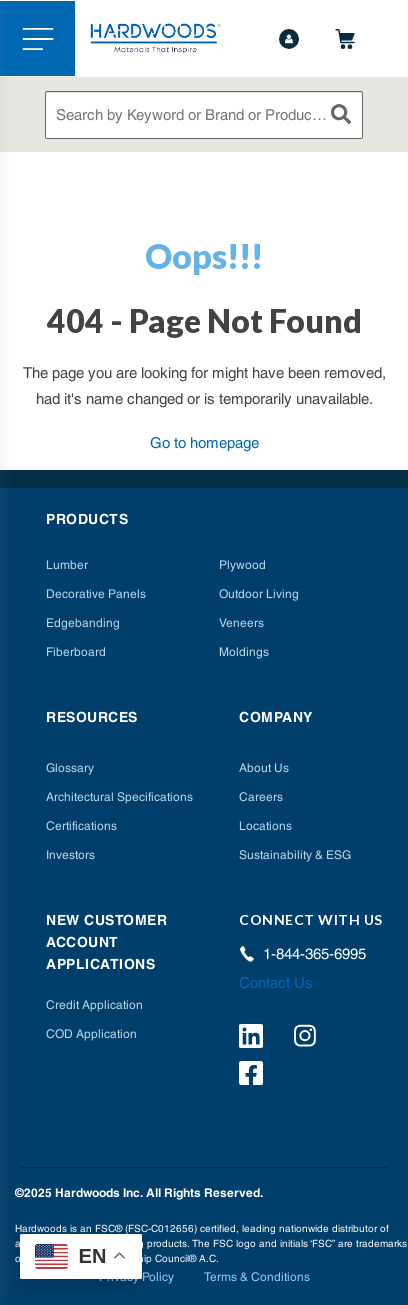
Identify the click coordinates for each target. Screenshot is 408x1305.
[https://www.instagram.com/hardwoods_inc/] (308, 1039)
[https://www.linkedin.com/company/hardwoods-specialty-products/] (254, 1039)
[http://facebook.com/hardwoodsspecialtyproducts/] (254, 1076)
